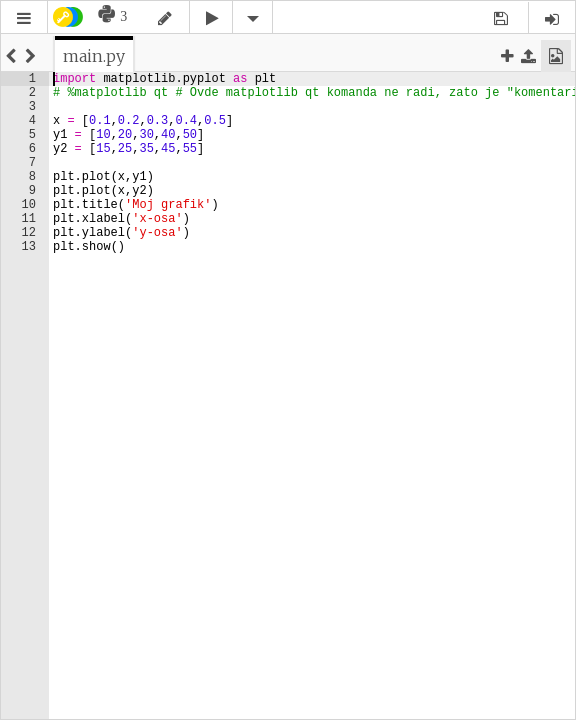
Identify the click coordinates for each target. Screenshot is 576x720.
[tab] (94, 56)
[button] (24, 18)
